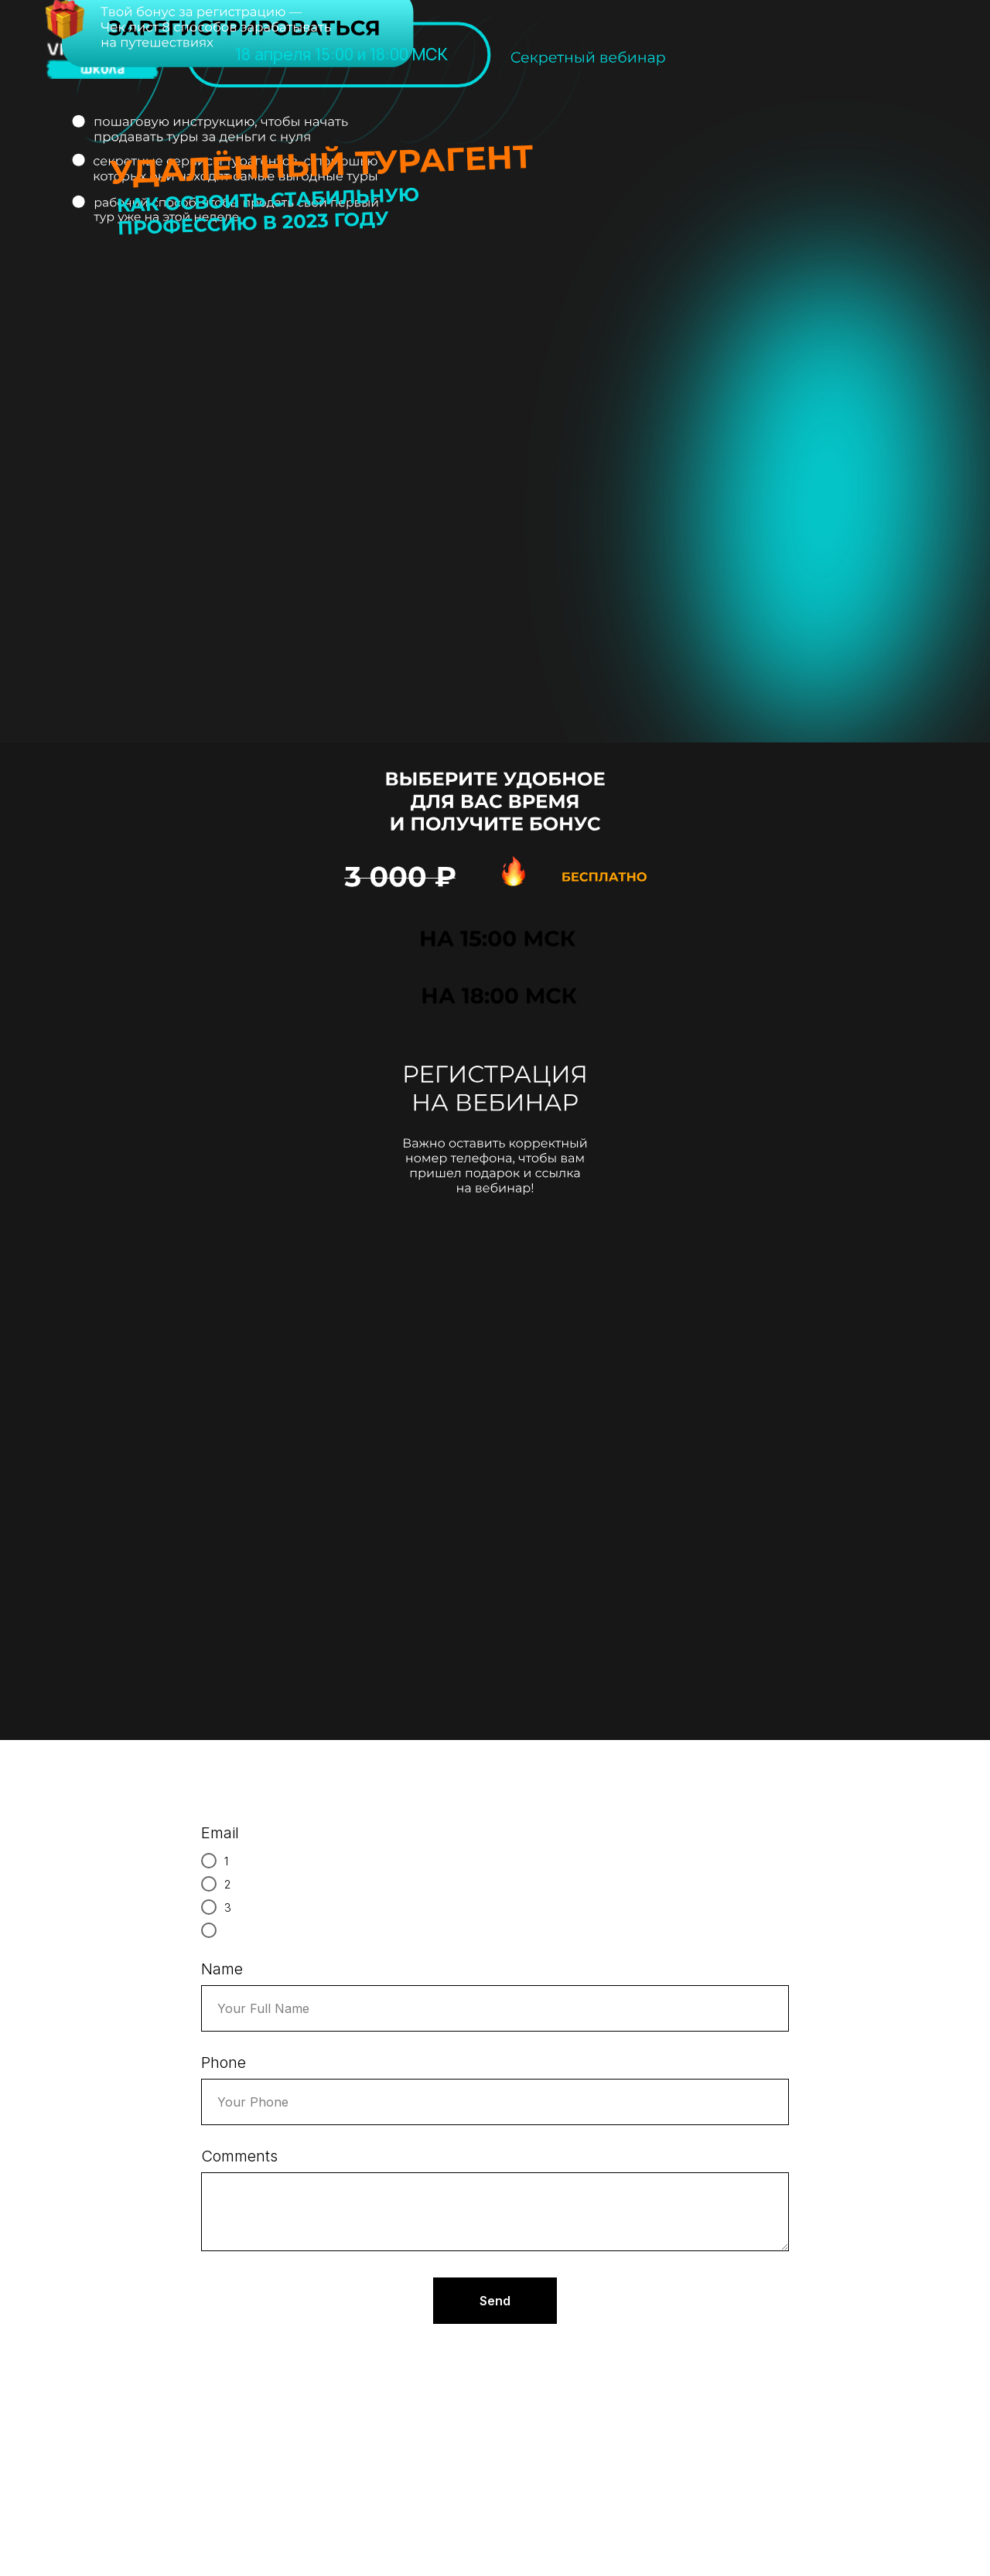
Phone (223, 2062)
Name (222, 1969)
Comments (239, 2156)
